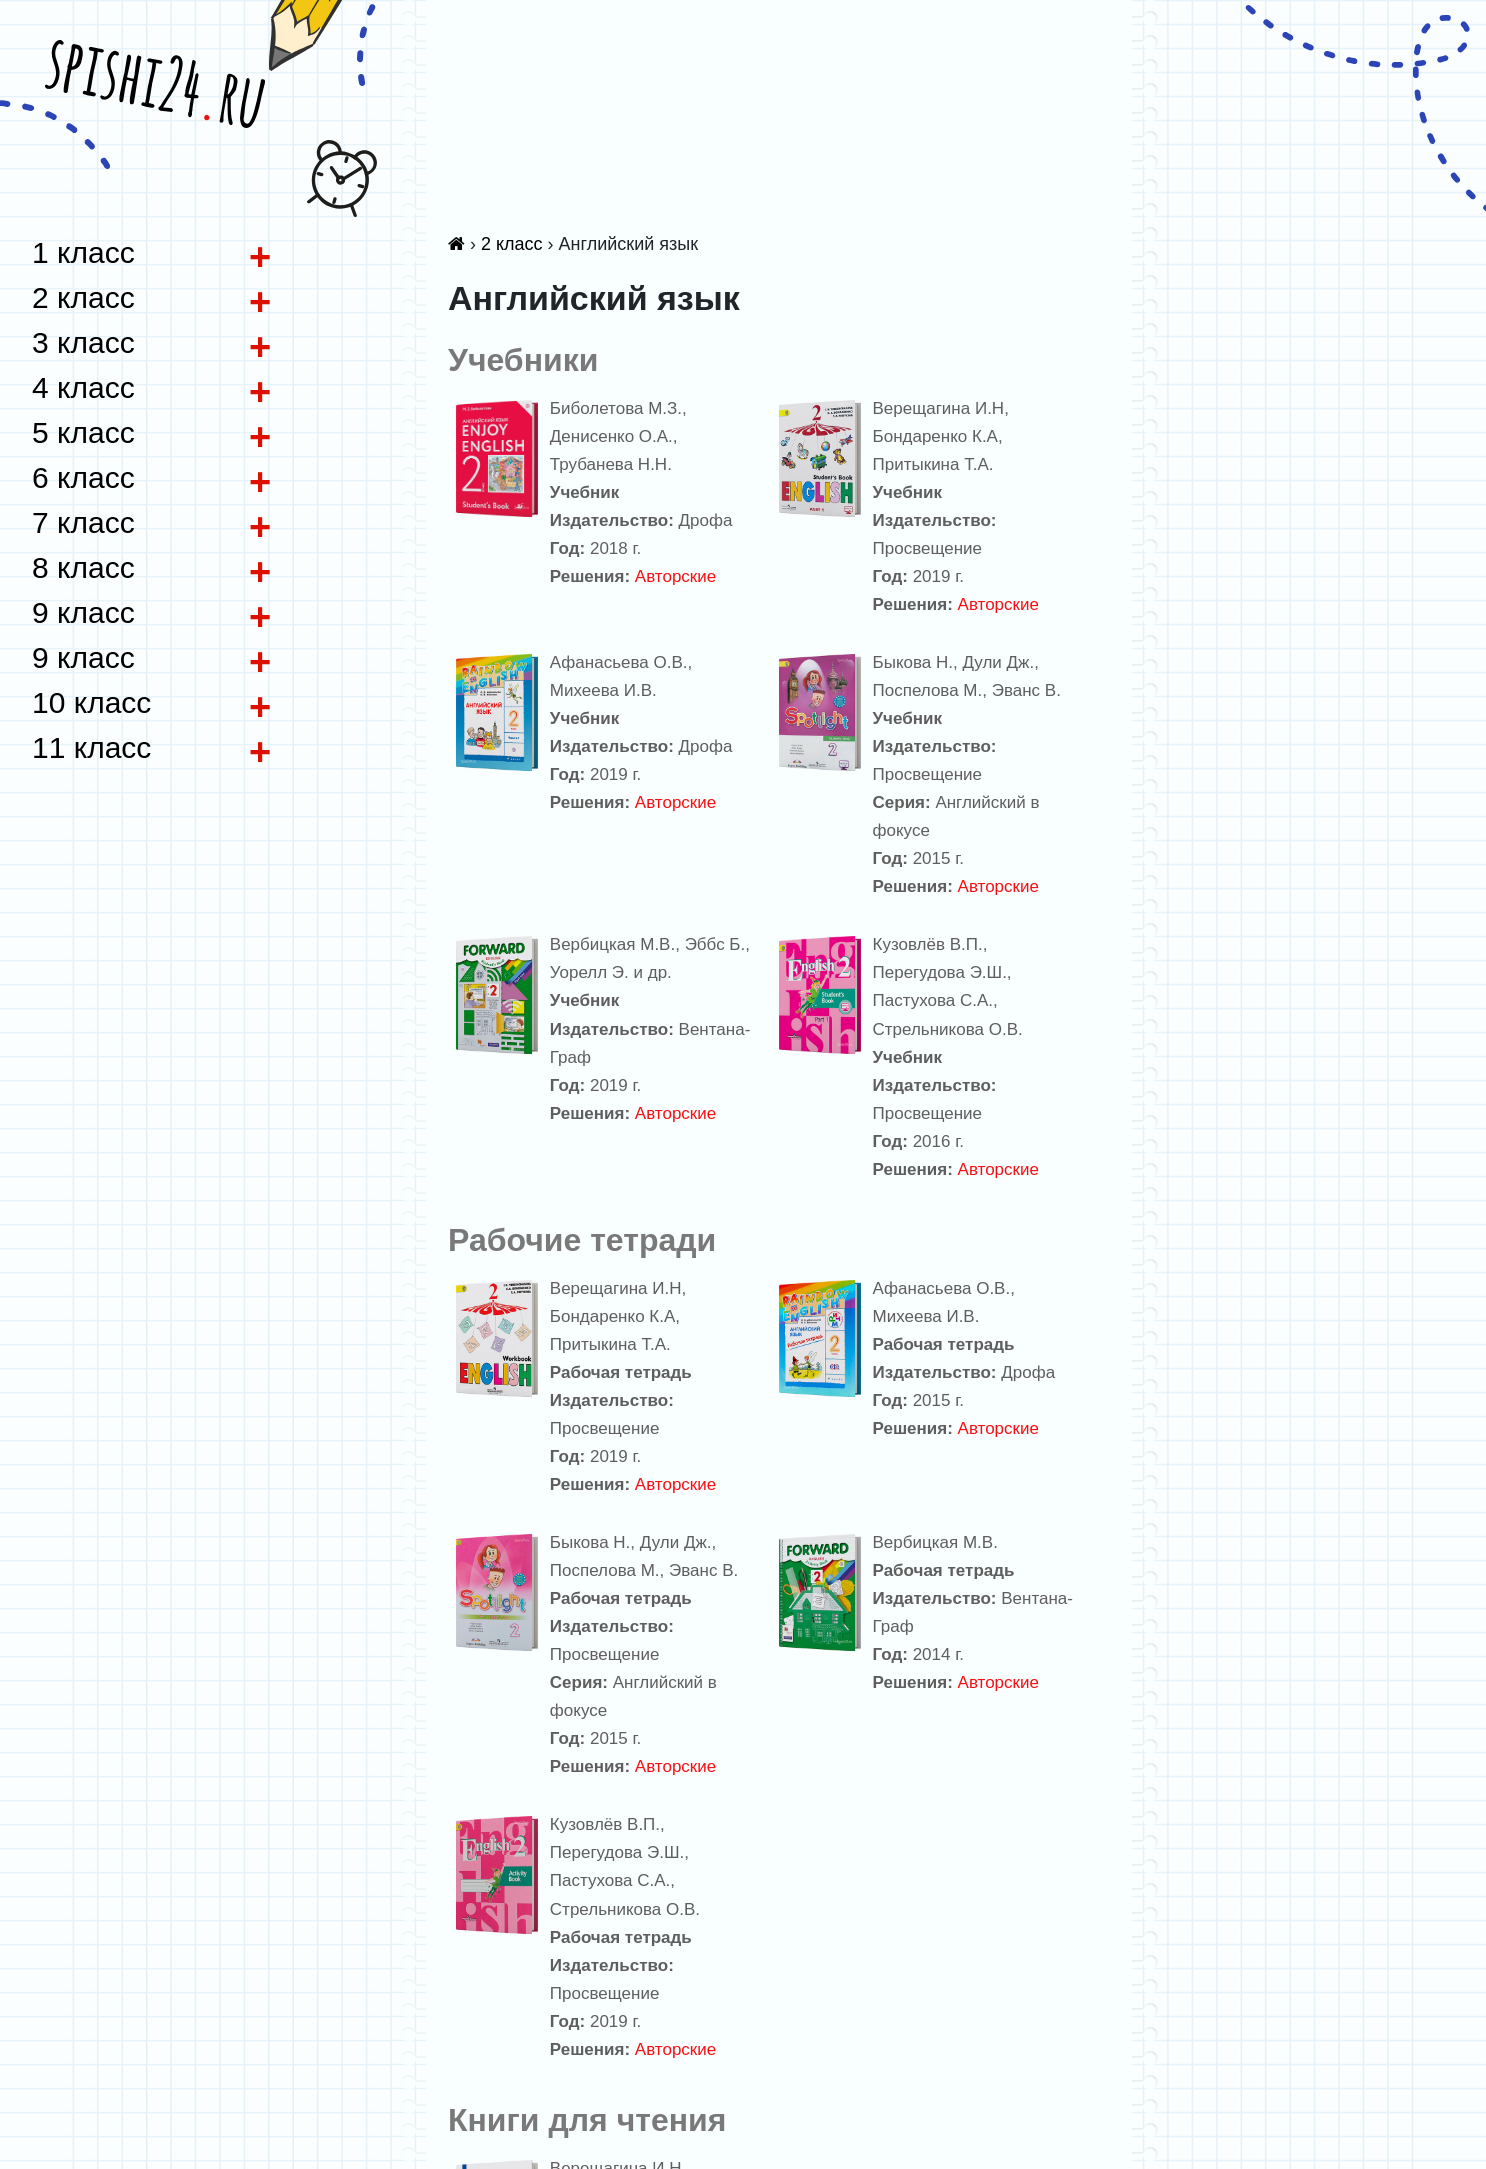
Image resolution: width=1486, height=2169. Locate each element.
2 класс (512, 244)
